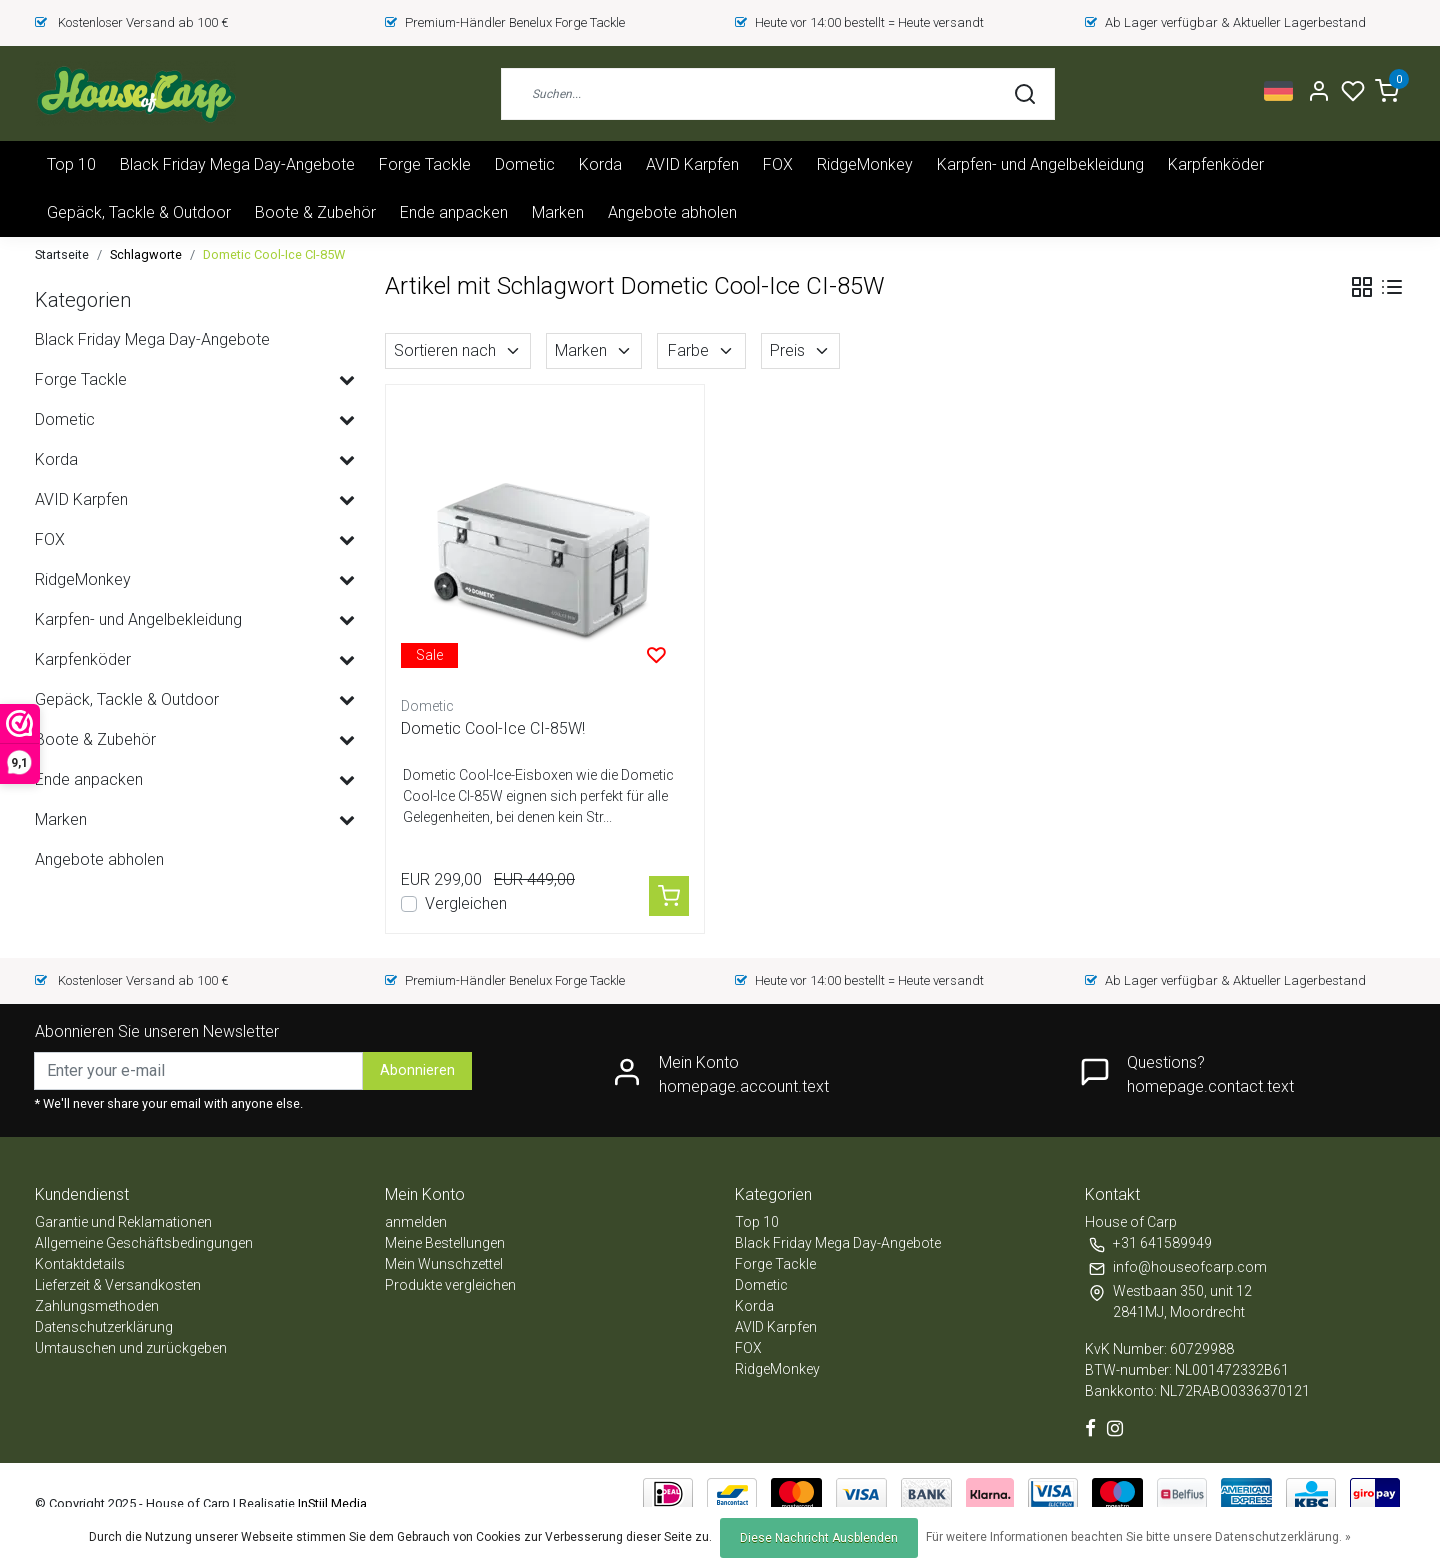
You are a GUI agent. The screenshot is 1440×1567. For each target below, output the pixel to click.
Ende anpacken (454, 212)
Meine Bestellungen (445, 1243)
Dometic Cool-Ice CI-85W (274, 254)
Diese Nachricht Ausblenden (819, 1538)
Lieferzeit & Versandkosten (118, 1285)
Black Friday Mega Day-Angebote (237, 164)
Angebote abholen (672, 212)
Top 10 (71, 164)
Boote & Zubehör (315, 212)
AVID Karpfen (692, 164)
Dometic (525, 164)
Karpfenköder (1216, 164)
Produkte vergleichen (450, 1285)
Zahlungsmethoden (97, 1306)
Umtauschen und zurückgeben (131, 1348)
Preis (800, 350)
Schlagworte (146, 254)
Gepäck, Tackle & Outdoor (139, 212)
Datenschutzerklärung (104, 1327)
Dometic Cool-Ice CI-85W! (493, 728)
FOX (778, 164)
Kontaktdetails (80, 1264)
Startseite (62, 254)
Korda (600, 164)
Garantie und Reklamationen (123, 1222)
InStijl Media (331, 1503)
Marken (558, 212)
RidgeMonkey (865, 164)
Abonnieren (417, 1070)
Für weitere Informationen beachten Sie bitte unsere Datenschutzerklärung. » (1138, 1537)
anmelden (416, 1222)
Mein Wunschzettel (444, 1264)
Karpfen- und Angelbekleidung (1040, 164)
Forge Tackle (425, 164)
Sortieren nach (458, 350)
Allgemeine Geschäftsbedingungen (144, 1243)
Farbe (701, 350)
